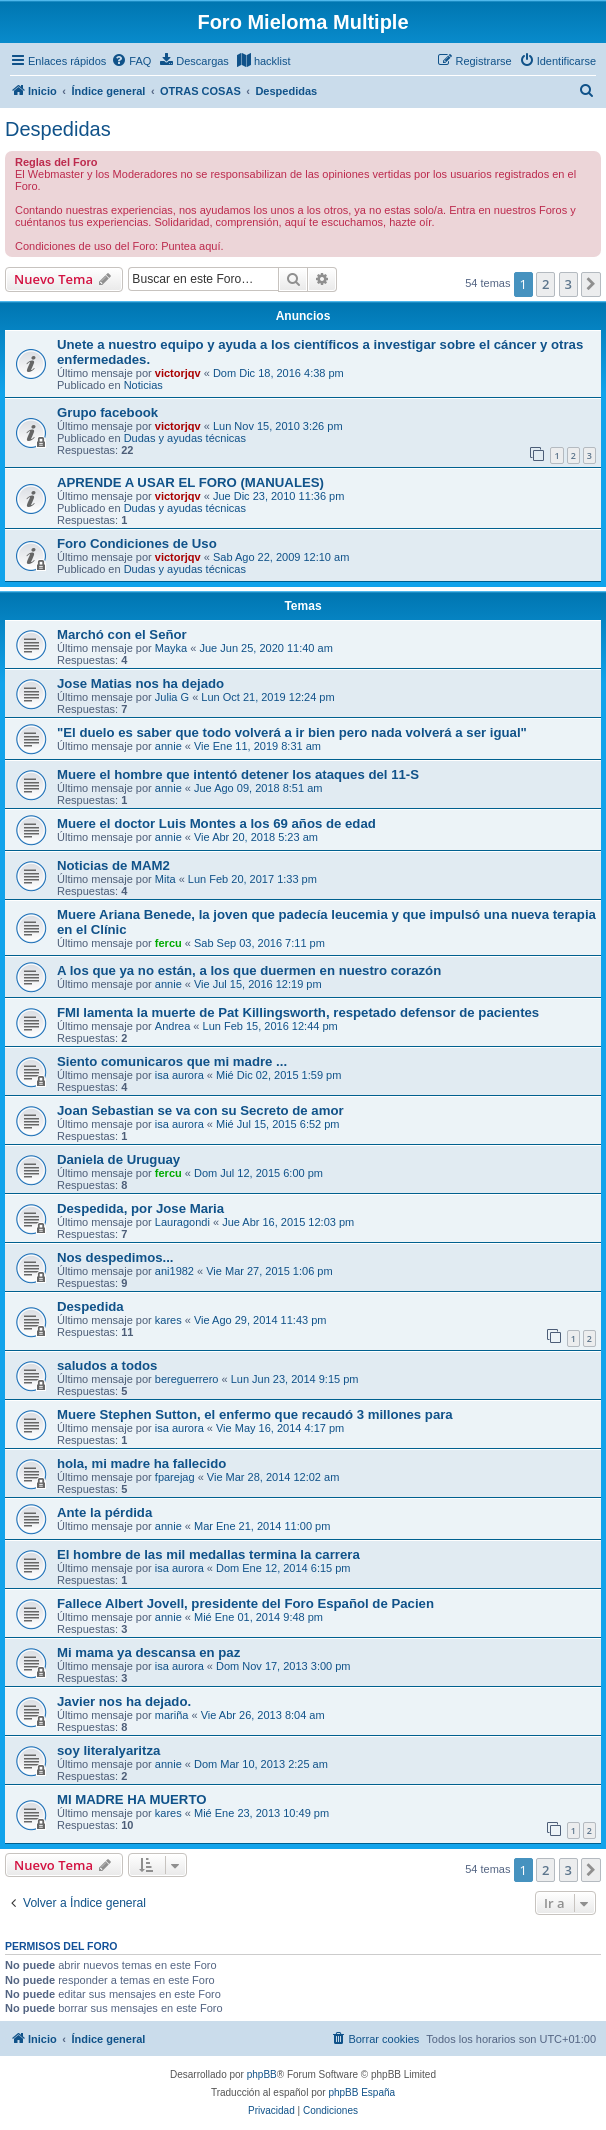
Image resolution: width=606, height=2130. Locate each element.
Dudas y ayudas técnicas (185, 438)
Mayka (171, 648)
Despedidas (58, 129)
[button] (591, 284)
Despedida (90, 1306)
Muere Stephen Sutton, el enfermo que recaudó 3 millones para (255, 1414)
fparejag (175, 1477)
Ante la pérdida (104, 1512)
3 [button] (568, 284)
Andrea (172, 1026)
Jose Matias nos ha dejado (140, 683)
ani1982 (174, 1271)
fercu (168, 943)
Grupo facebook (107, 412)
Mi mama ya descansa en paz (148, 1652)
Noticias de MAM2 (113, 865)
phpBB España (361, 2092)
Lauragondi (182, 1222)
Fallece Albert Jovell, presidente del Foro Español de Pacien (245, 1603)
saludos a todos (107, 1365)
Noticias (143, 385)
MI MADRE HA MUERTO (131, 1799)
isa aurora (179, 1075)
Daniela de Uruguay (118, 1159)
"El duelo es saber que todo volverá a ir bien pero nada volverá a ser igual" (292, 732)
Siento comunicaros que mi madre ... (172, 1061)
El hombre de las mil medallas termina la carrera (208, 1554)
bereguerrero (187, 1379)
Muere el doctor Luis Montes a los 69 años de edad (216, 823)
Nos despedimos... (115, 1257)
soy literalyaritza (108, 1750)
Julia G (172, 697)
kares (168, 1320)
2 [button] (545, 284)
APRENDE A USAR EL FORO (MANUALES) (190, 482)
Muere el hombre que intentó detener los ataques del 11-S (238, 774)
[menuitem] (131, 61)
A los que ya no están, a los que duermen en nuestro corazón (249, 970)
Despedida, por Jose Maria (140, 1208)
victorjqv (178, 373)
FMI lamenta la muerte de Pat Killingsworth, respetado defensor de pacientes (298, 1012)
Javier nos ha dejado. (124, 1701)
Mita (165, 879)
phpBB (262, 2074)
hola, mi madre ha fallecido (141, 1463)
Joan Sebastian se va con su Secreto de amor (200, 1110)
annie (168, 746)
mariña (172, 1715)
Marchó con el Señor (122, 634)
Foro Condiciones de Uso (137, 543)
